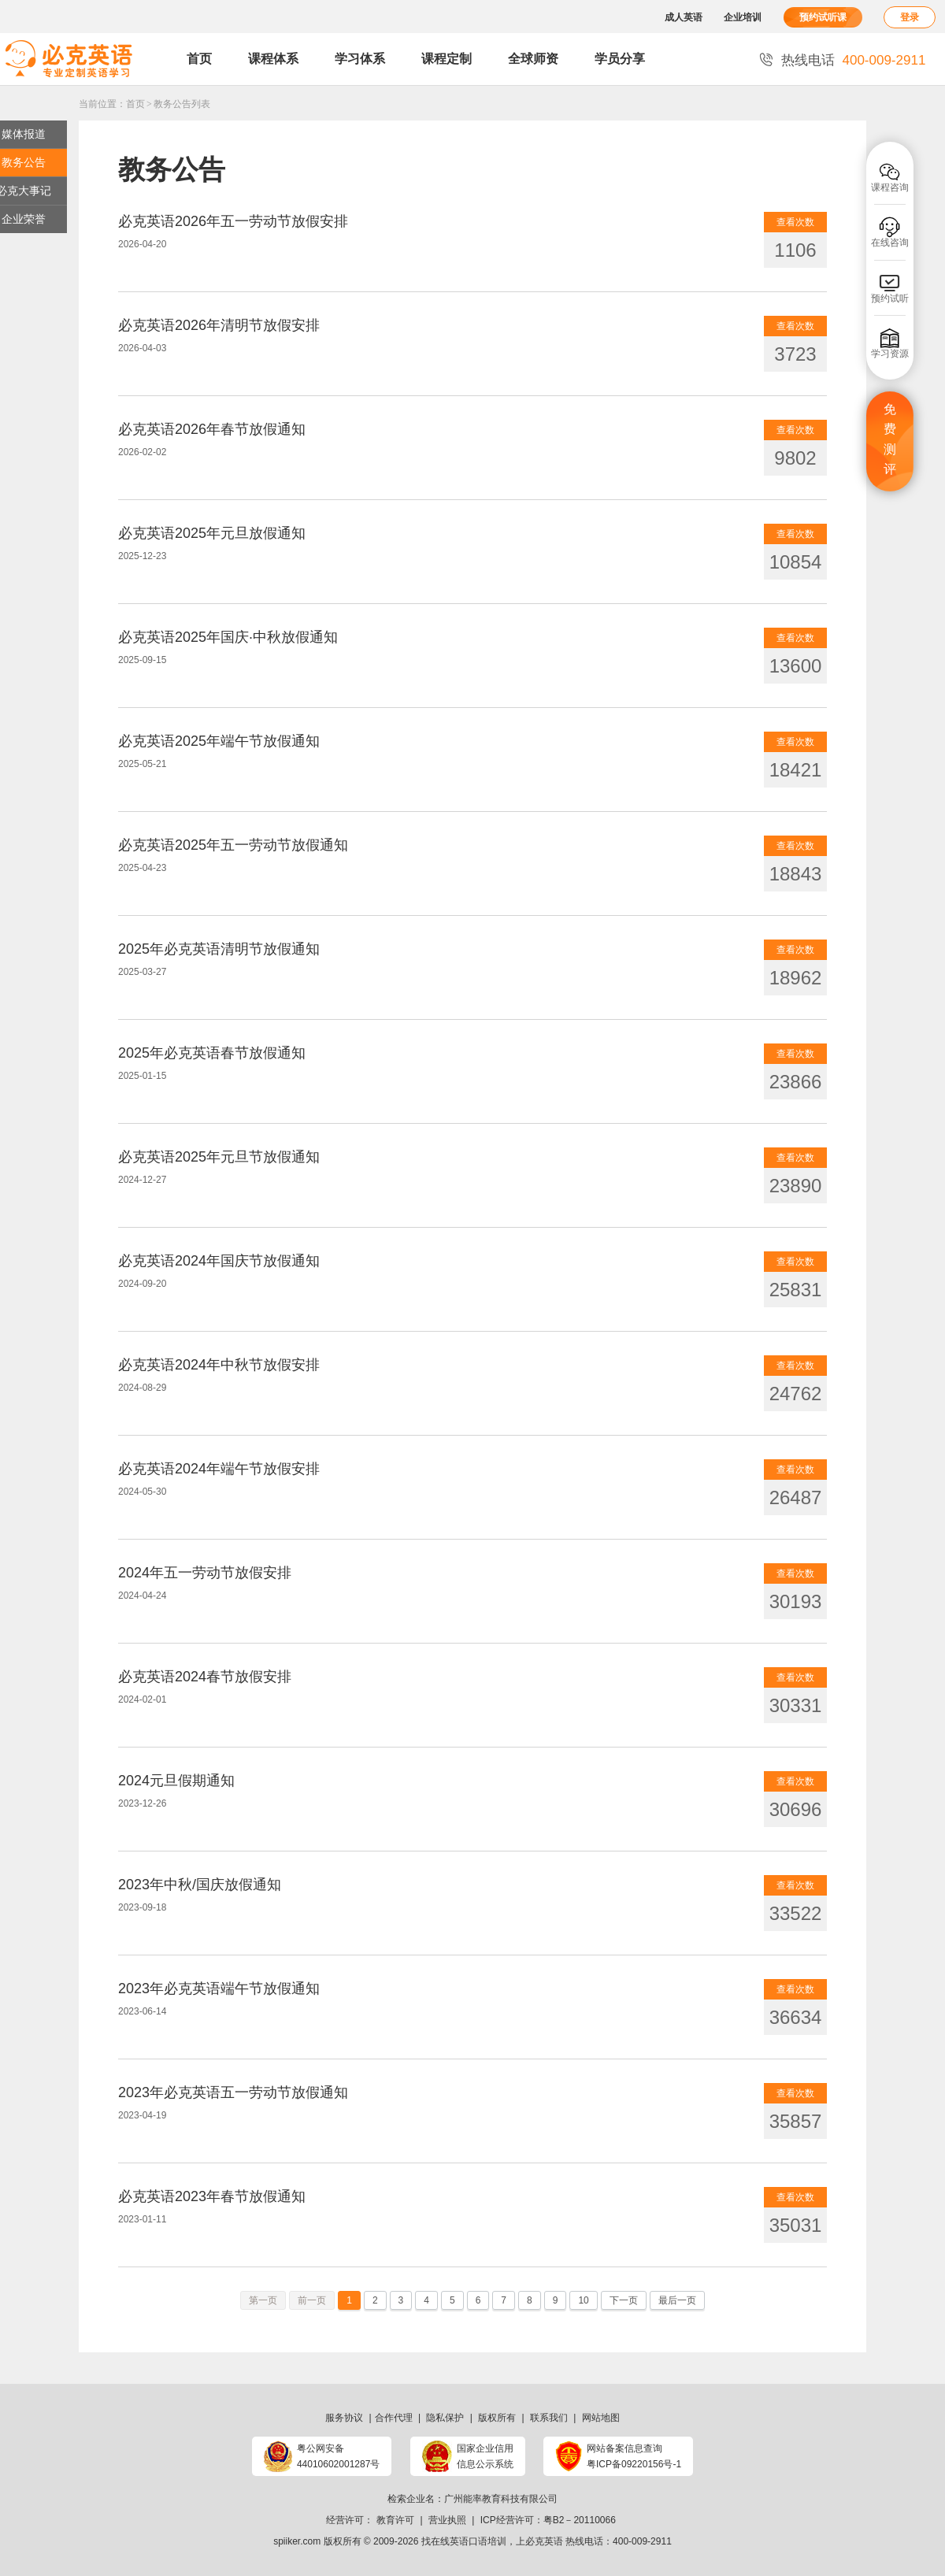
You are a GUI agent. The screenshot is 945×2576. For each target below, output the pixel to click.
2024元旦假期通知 (176, 1780)
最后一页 (677, 2300)
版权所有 (497, 2417)
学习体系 (360, 58)
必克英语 (544, 2541)
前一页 (312, 2300)
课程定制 (446, 58)
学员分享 (620, 58)
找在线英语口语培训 (463, 2541)
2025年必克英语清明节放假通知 (219, 949)
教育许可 (395, 2520)
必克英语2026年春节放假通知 (212, 429)
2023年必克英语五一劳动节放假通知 (233, 2092)
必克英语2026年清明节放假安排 (219, 325)
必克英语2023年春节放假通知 (212, 2196)
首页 (199, 58)
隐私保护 (445, 2417)
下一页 (624, 2300)
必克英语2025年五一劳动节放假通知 (233, 845)
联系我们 (549, 2417)
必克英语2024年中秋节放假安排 (219, 1365)
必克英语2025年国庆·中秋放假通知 (228, 637)
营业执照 (447, 2520)
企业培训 (743, 17)
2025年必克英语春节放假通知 (212, 1053)
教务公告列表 (182, 103)
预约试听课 (823, 17)
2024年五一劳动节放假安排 (204, 1573)
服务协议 (344, 2417)
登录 (909, 17)
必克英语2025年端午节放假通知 (219, 741)
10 (583, 2300)
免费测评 (890, 439)
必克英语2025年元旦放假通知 (212, 533)
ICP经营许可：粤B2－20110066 (548, 2520)
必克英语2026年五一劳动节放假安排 (233, 221)
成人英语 (683, 17)
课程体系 (273, 58)
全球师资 (533, 58)
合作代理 (394, 2417)
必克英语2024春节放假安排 (204, 1677)
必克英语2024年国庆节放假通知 (219, 1261)
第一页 (263, 2300)
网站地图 (601, 2417)
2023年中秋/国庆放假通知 (199, 1884)
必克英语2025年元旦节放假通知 (219, 1157)
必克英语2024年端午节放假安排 (219, 1469)
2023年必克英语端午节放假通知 (219, 1988)
